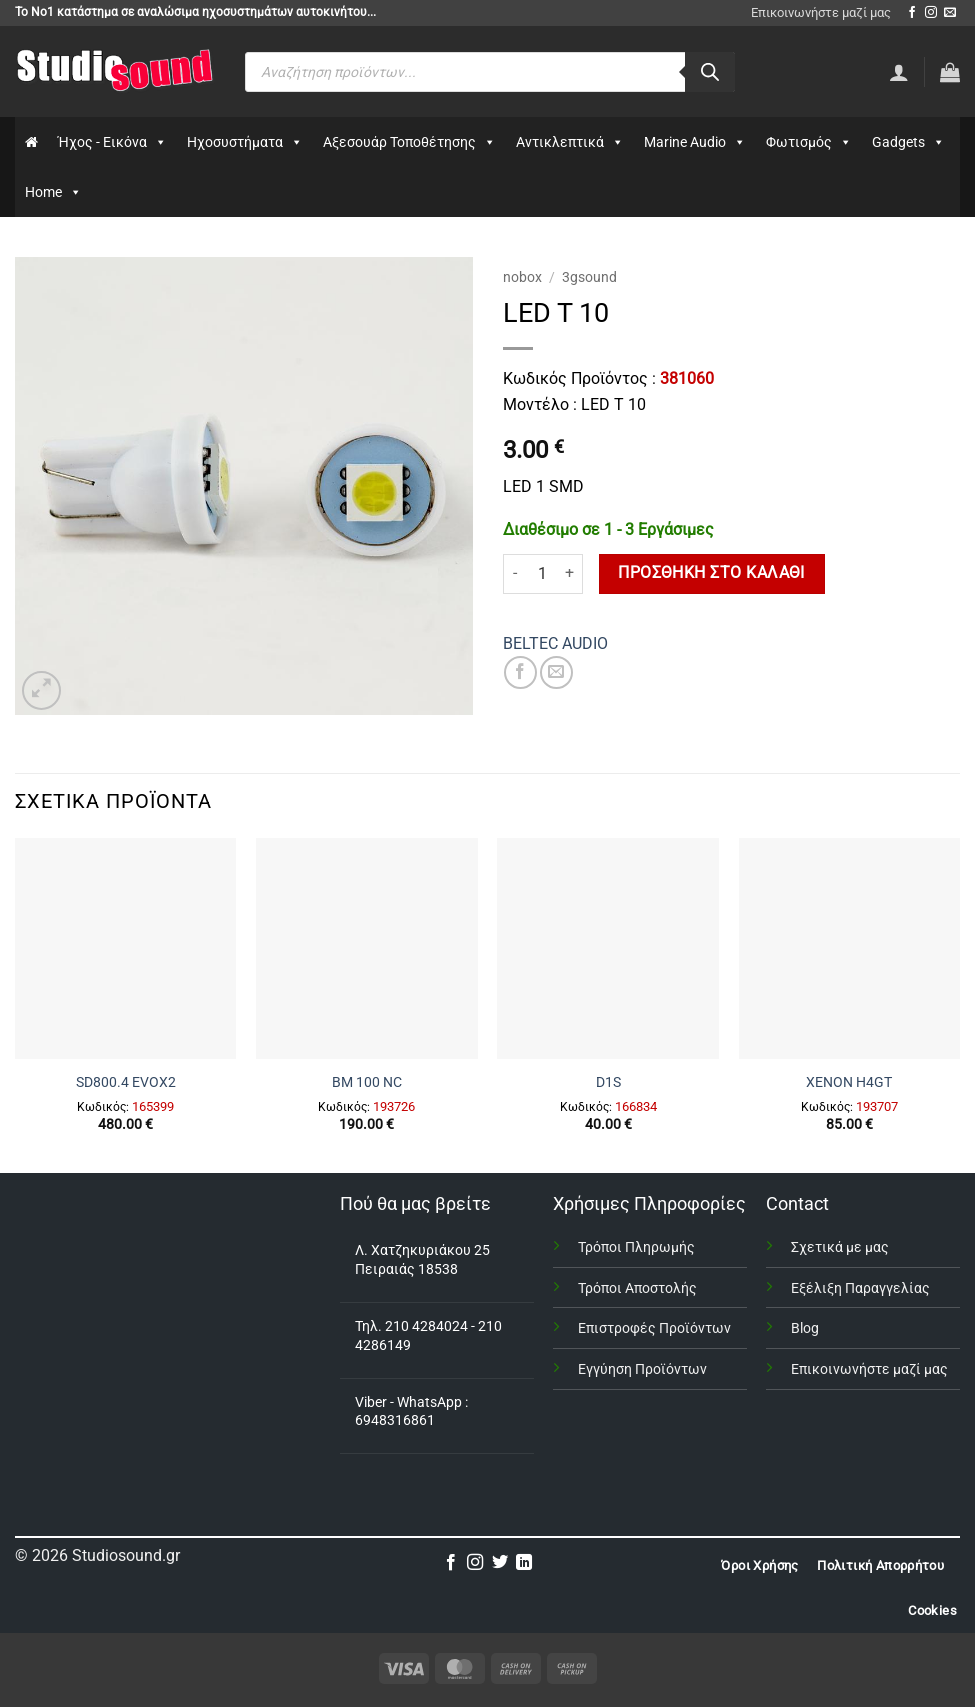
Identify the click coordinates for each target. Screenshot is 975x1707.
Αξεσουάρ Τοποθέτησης (409, 142)
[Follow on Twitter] (500, 1563)
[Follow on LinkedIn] (524, 1563)
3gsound (589, 277)
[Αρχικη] (31, 142)
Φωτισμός (809, 142)
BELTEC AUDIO (555, 643)
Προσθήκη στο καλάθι (711, 573)
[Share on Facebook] (520, 672)
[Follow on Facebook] (912, 13)
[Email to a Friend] (556, 672)
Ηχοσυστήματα (245, 142)
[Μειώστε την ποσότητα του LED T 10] (515, 574)
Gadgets (908, 142)
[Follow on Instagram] (931, 13)
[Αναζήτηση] (710, 72)
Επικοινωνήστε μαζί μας (821, 12)
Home (53, 192)
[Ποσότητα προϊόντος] (543, 574)
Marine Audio (695, 142)
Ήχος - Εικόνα (112, 142)
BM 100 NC (367, 1082)
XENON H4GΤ (849, 1082)
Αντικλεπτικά (570, 142)
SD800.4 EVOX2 (126, 1082)
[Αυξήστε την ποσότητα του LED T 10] (571, 574)
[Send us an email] (950, 13)
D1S (608, 1082)
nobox (522, 277)
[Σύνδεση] (899, 72)
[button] (950, 72)
